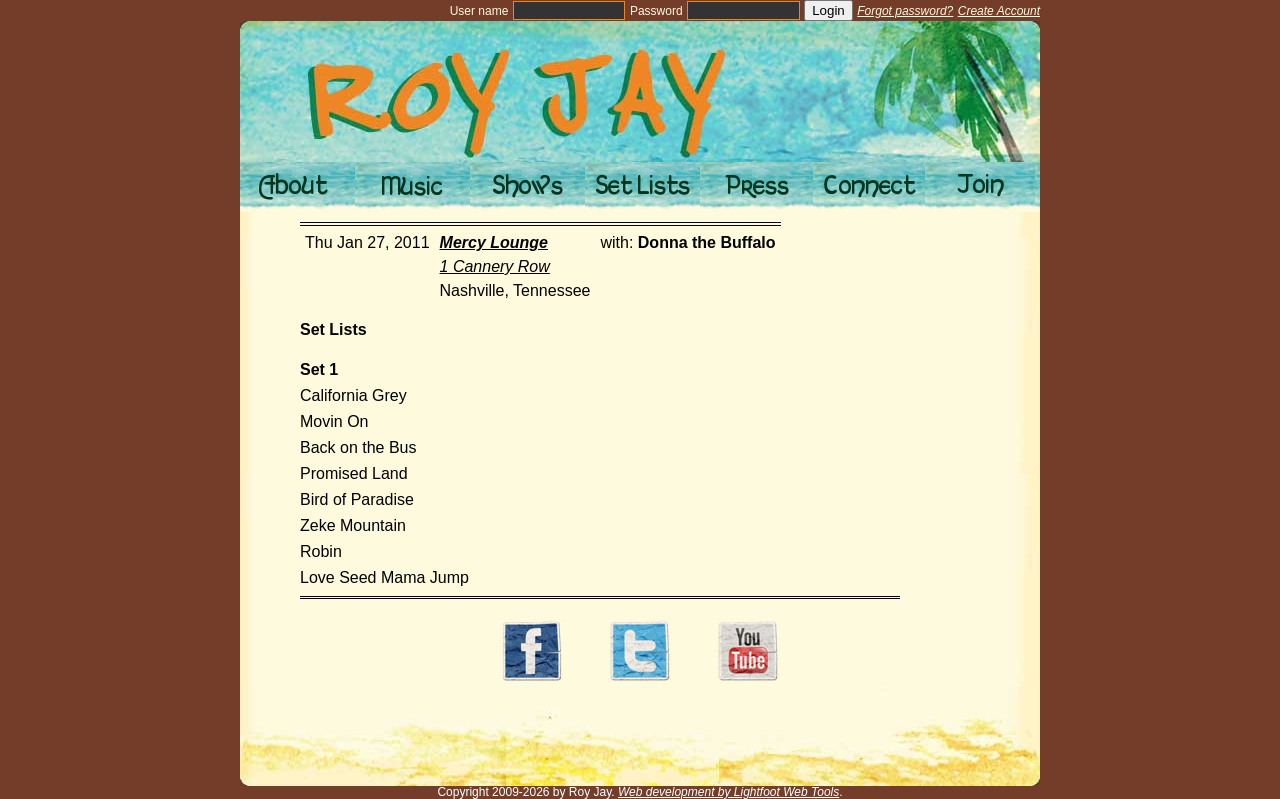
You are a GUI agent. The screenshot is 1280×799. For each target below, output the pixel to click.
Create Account (999, 11)
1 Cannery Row (495, 266)
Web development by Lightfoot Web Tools (728, 792)
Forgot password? (905, 11)
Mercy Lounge (494, 242)
